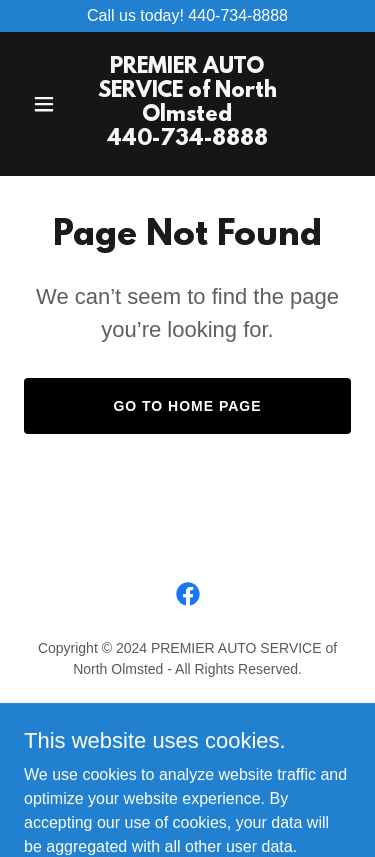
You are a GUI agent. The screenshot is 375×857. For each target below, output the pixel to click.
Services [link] (187, 716)
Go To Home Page (187, 406)
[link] (187, 139)
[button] (48, 104)
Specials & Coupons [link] (187, 740)
